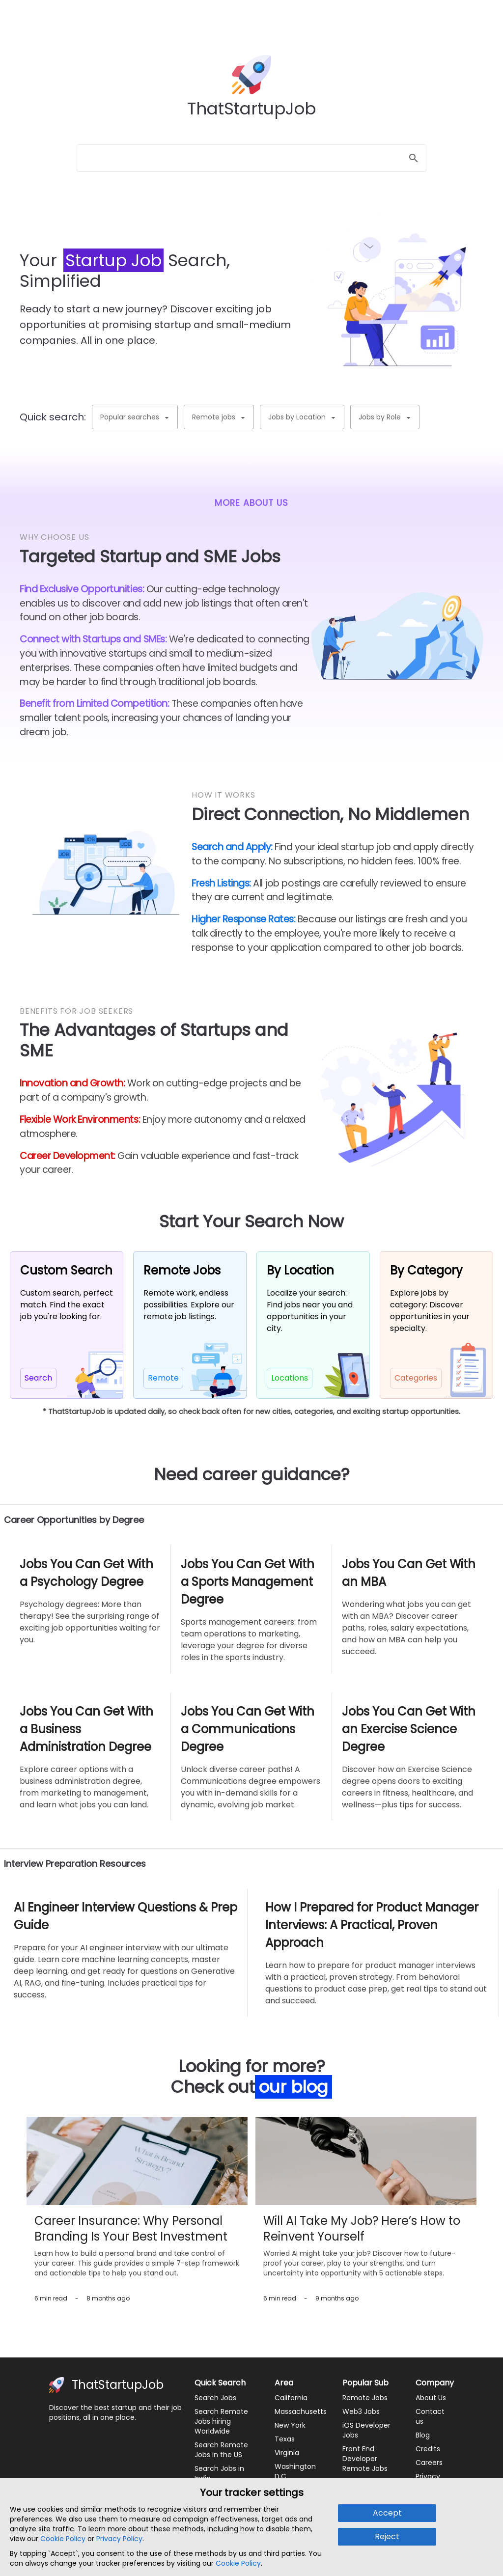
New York (290, 2425)
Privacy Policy (119, 2539)
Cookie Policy (62, 2539)
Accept (387, 2513)
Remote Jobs (365, 2398)
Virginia (287, 2453)
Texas (285, 2439)
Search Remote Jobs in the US (221, 2450)
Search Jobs (215, 2398)
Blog (423, 2435)
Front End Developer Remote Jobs (365, 2458)
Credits (428, 2449)
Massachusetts (301, 2411)
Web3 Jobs (361, 2411)
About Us (431, 2398)
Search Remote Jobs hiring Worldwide (221, 2421)
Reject (387, 2536)
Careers (429, 2462)
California (291, 2398)
